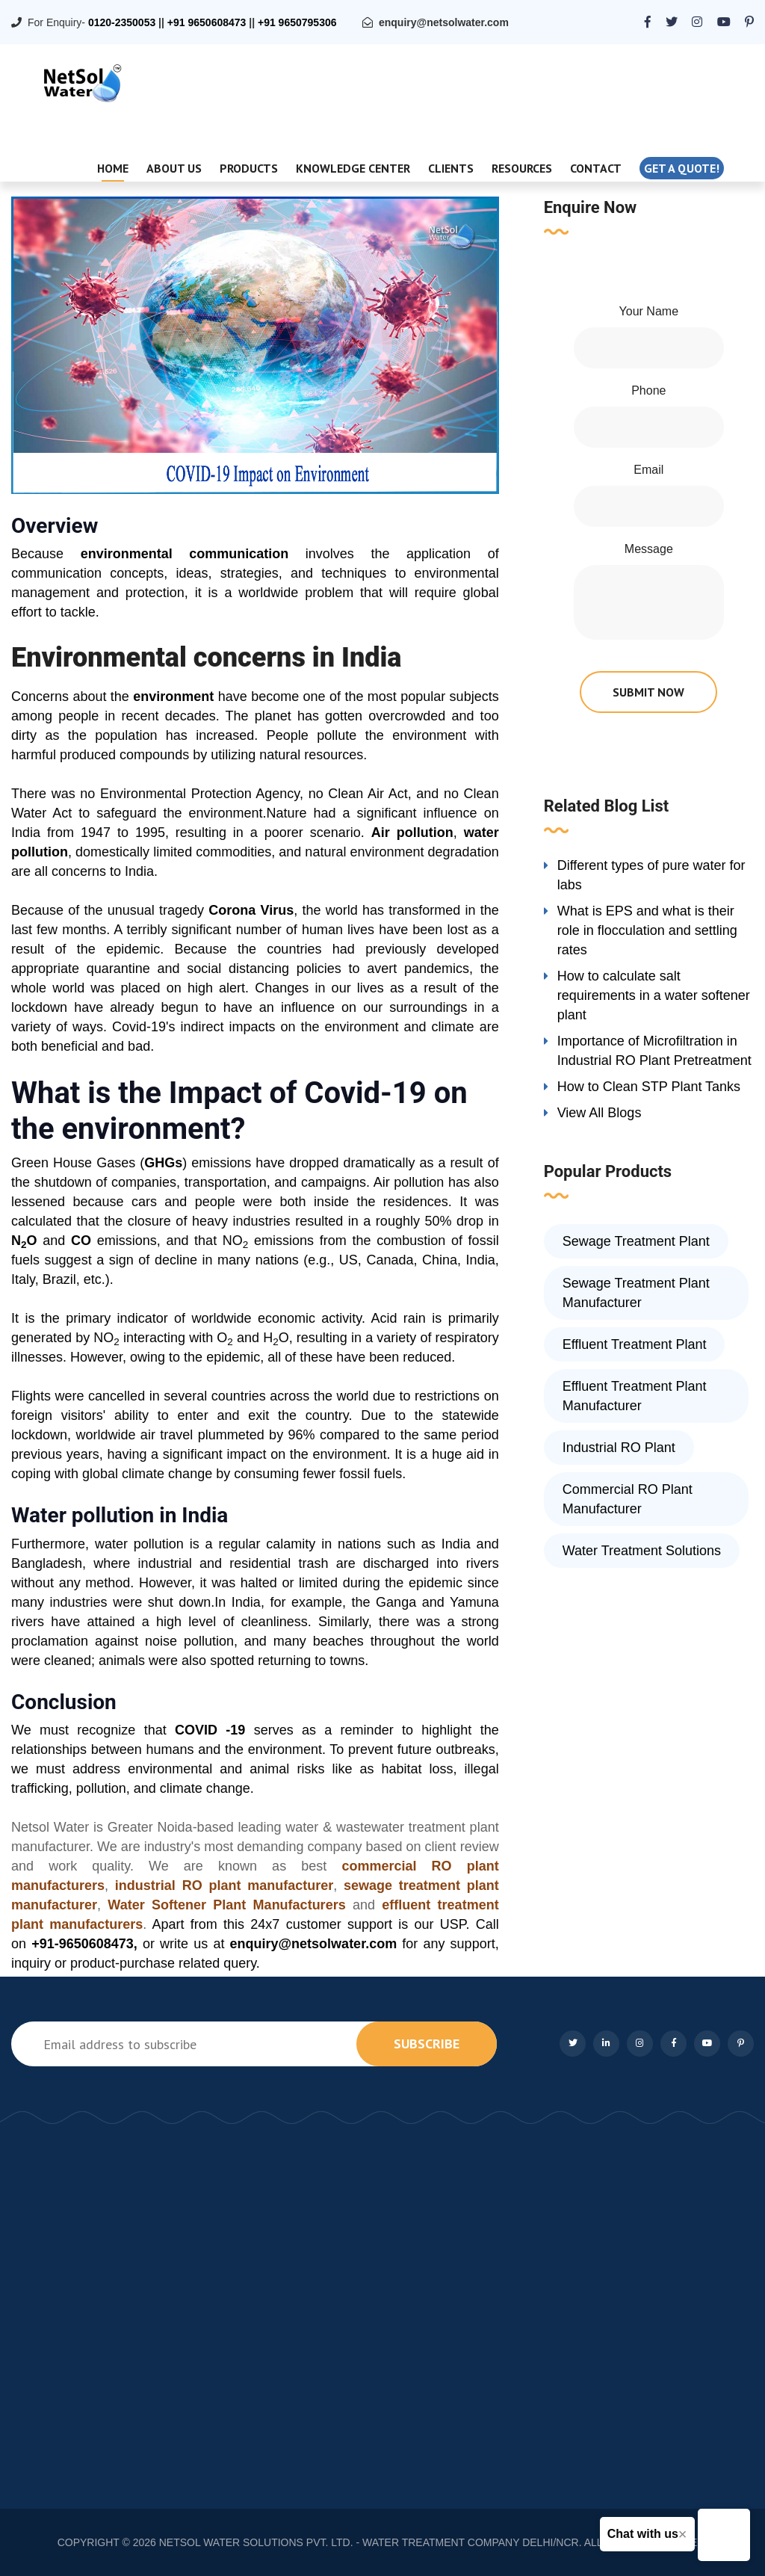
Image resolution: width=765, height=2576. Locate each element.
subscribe (426, 2043)
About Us (174, 168)
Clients (451, 168)
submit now (648, 692)
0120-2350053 (121, 22)
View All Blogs (599, 1112)
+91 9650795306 (297, 22)
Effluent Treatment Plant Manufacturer (635, 1396)
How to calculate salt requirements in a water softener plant (653, 995)
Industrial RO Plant (619, 1447)
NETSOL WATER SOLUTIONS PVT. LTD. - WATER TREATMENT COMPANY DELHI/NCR (369, 2542)
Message (649, 549)
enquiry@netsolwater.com (444, 22)
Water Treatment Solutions (642, 1550)
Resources (522, 168)
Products (249, 168)
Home (112, 168)
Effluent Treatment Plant (635, 1344)
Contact (596, 168)
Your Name (648, 311)
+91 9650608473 (207, 22)
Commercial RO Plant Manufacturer (628, 1499)
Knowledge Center (353, 168)
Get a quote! (681, 168)
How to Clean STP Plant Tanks (648, 1086)
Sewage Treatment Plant (636, 1241)
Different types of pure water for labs (651, 875)
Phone (648, 390)
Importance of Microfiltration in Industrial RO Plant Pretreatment (654, 1051)
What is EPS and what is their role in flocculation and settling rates (647, 930)
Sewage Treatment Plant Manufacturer (636, 1293)
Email (648, 469)
